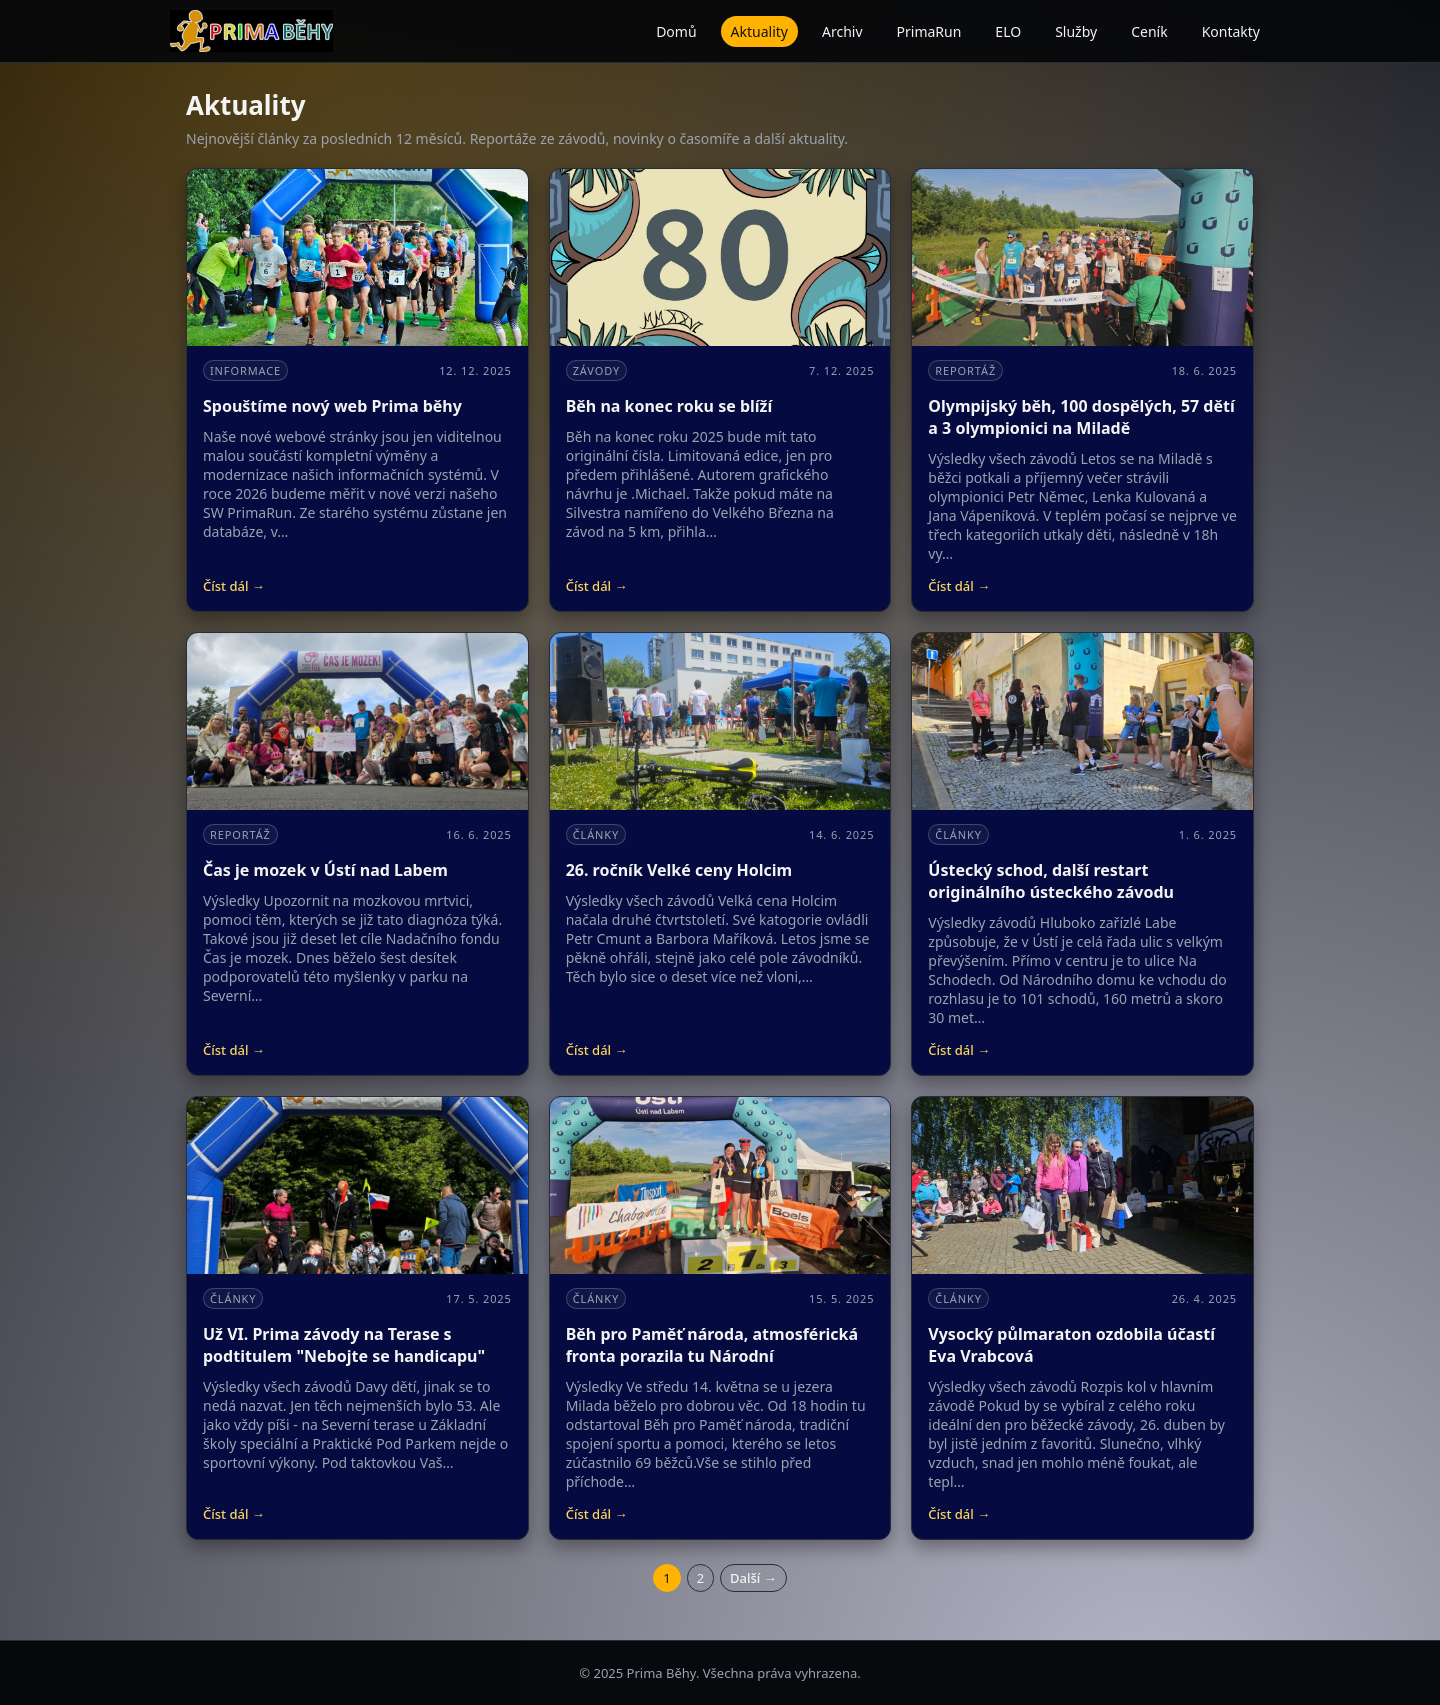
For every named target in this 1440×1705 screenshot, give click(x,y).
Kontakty (1231, 31)
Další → (753, 1578)
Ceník (1149, 31)
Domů (676, 31)
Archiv (842, 31)
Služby (1076, 31)
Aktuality (759, 31)
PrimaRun (929, 31)
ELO (1008, 31)
